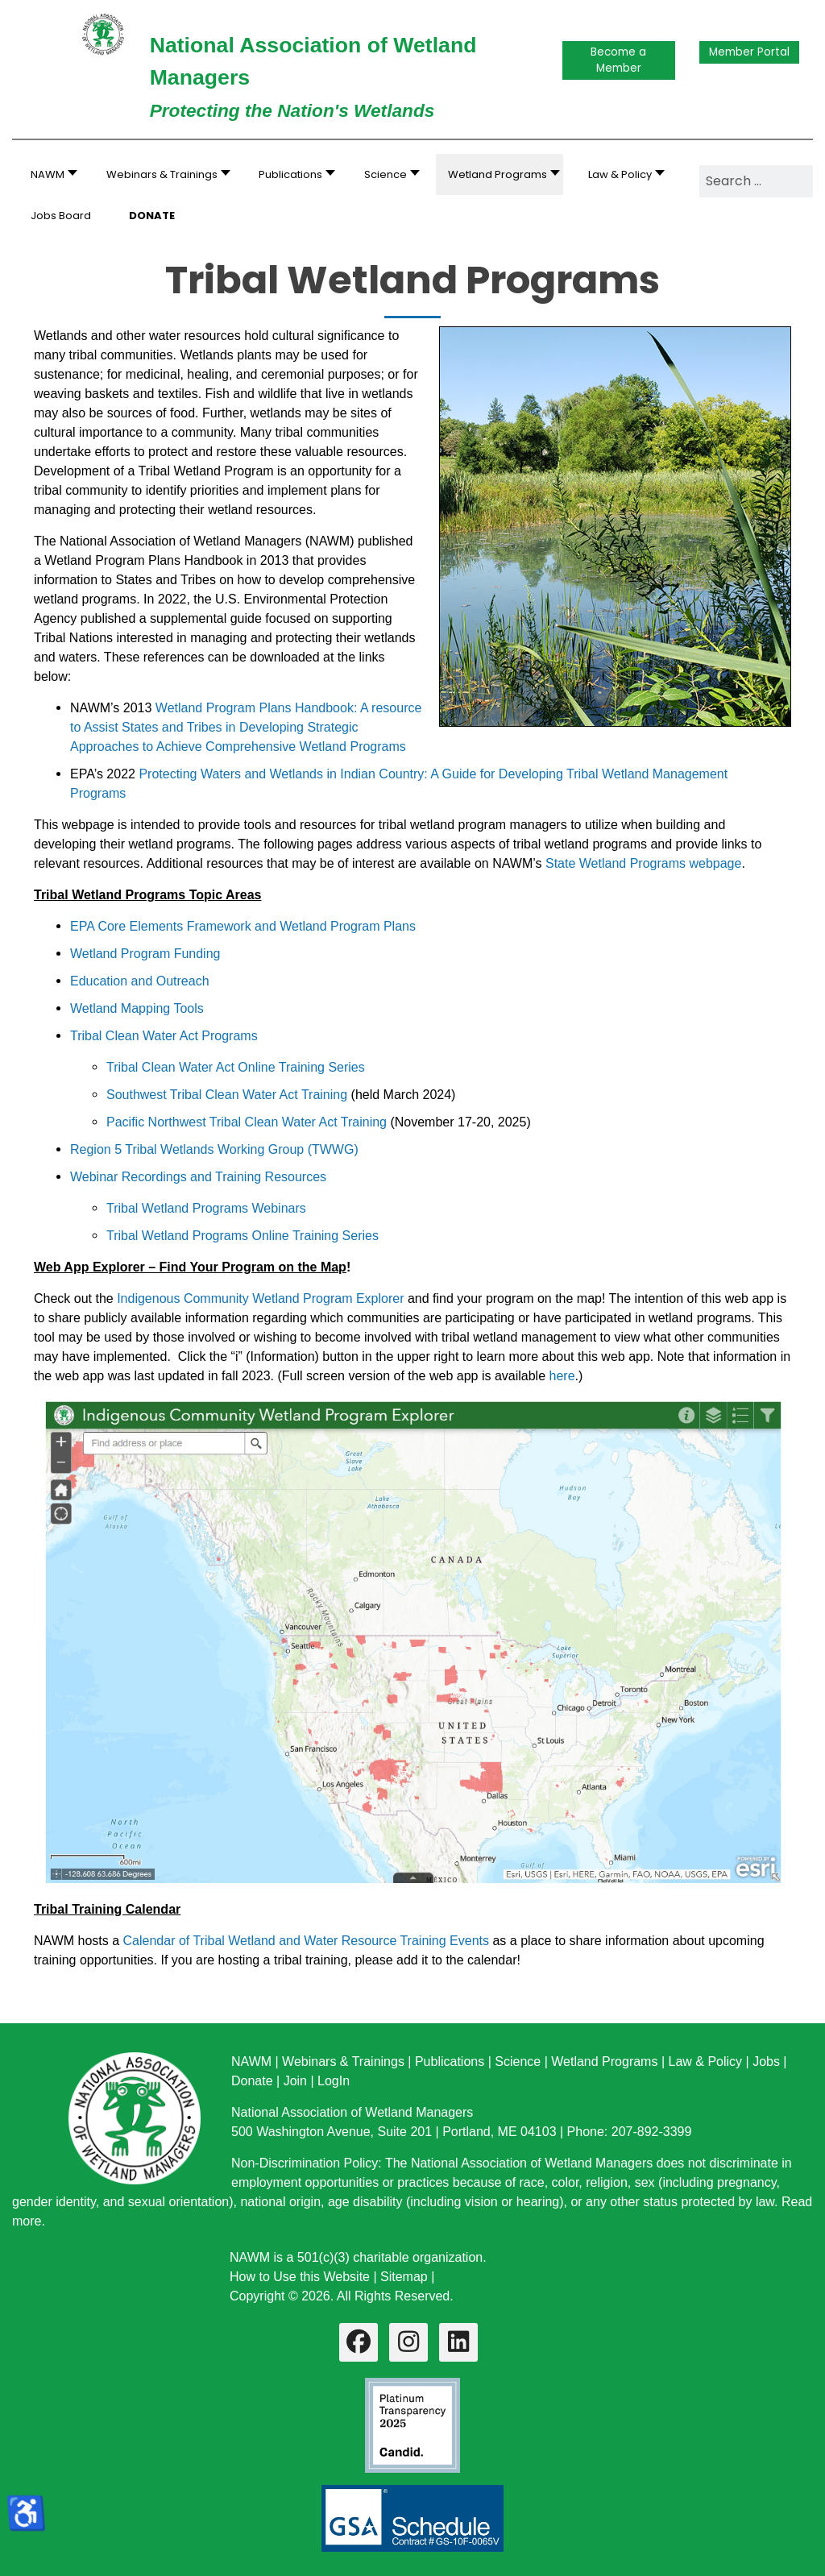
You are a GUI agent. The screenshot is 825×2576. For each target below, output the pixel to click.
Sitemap (404, 2277)
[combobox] (756, 181)
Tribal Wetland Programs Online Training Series (242, 1235)
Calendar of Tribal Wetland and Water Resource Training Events (306, 1941)
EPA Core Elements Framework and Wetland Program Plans (243, 926)
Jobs (766, 2061)
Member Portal (749, 52)
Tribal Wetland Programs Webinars (206, 1208)
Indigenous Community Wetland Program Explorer (260, 1298)
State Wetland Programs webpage (643, 863)
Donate (252, 2081)
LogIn (333, 2081)
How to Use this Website (300, 2277)
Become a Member (618, 60)
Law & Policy (705, 2061)
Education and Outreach (139, 981)
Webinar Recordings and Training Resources (198, 1177)
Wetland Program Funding (145, 953)
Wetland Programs (604, 2061)
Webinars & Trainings (343, 2061)
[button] (164, 174)
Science (518, 2061)
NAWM (251, 2061)
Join (295, 2081)
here (562, 1376)
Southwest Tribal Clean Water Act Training (226, 1094)
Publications (449, 2061)
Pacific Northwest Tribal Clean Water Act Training (246, 1122)
